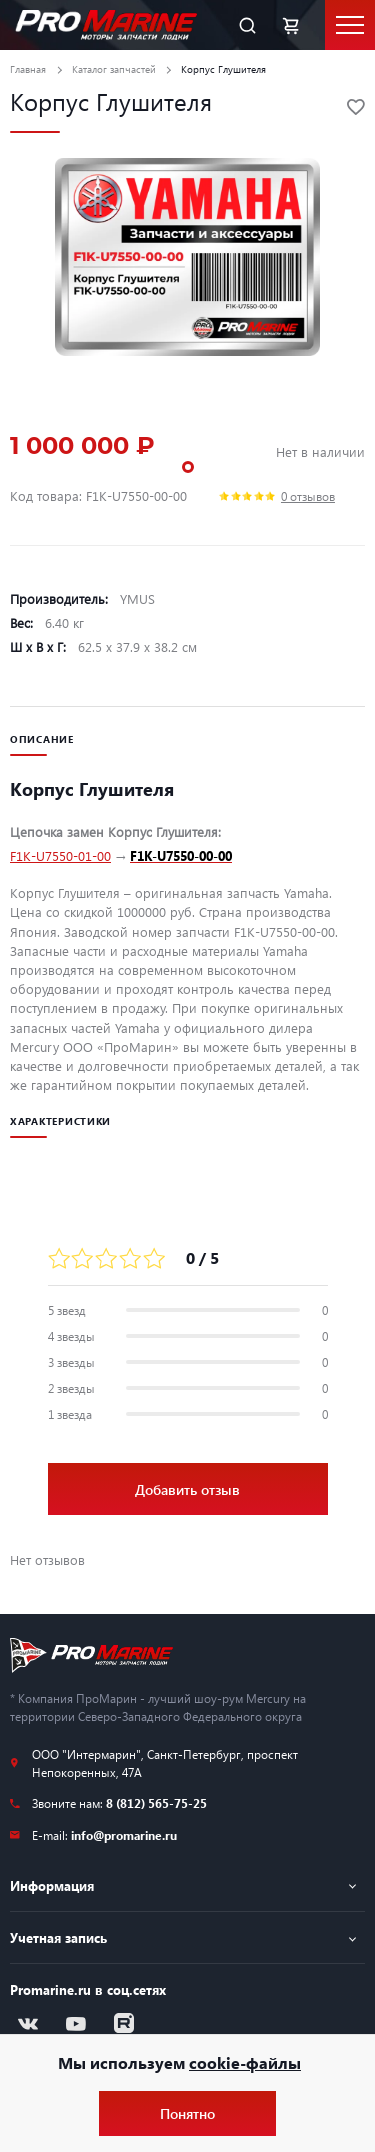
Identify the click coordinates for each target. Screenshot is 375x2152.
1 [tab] (188, 467)
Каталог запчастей (114, 69)
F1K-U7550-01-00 (60, 855)
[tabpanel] (187, 257)
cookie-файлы (245, 2062)
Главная (28, 69)
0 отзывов (308, 496)
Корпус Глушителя (223, 69)
